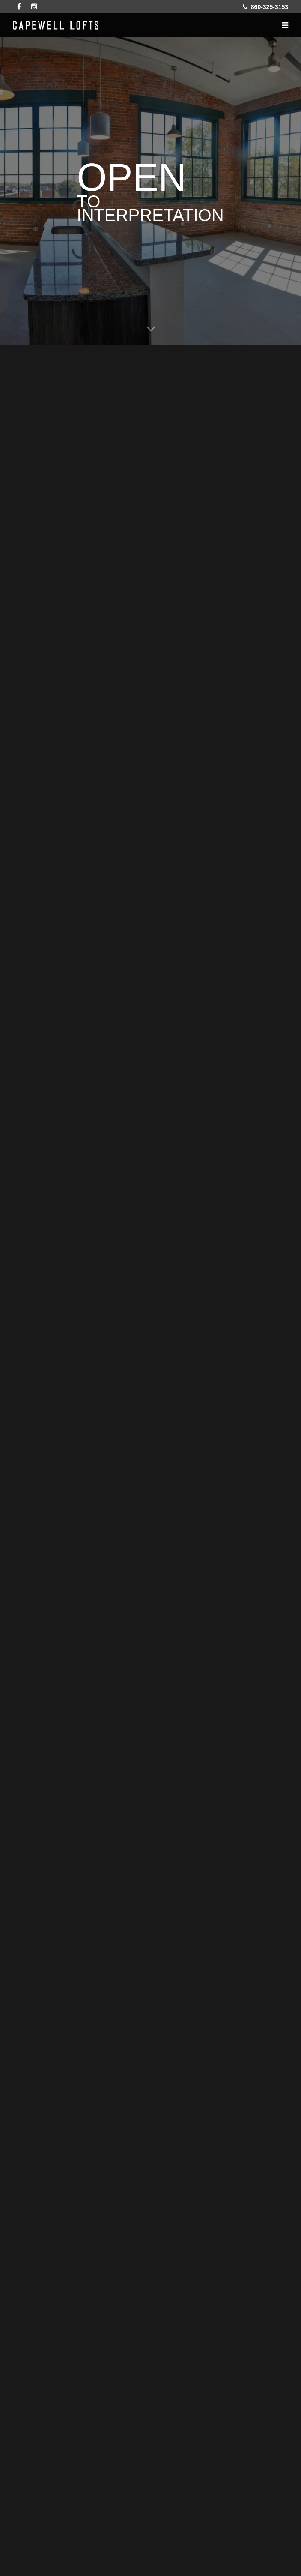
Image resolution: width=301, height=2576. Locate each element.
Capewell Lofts (55, 25)
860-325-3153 (265, 6)
